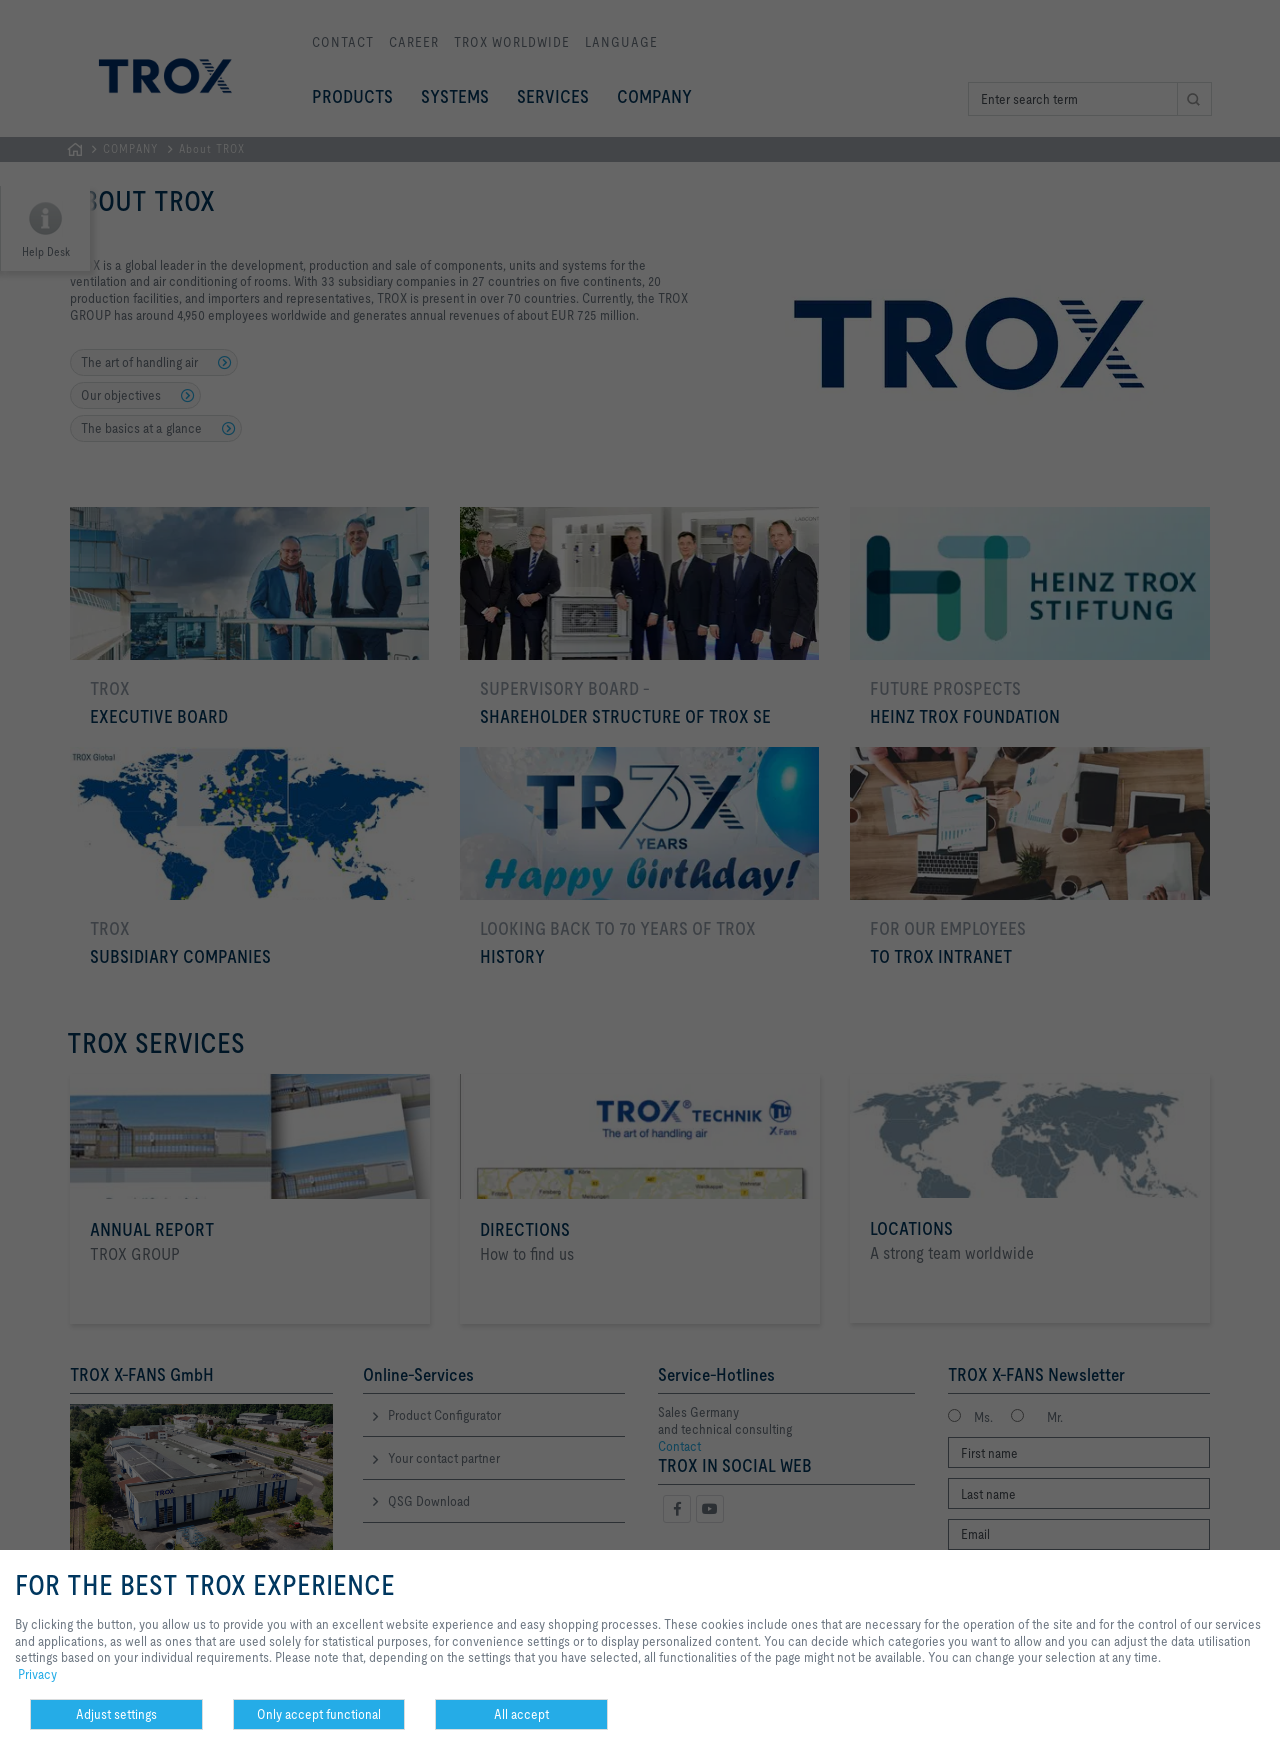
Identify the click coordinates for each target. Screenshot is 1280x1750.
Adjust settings (116, 1714)
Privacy (37, 1674)
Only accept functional (319, 1714)
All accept (521, 1714)
